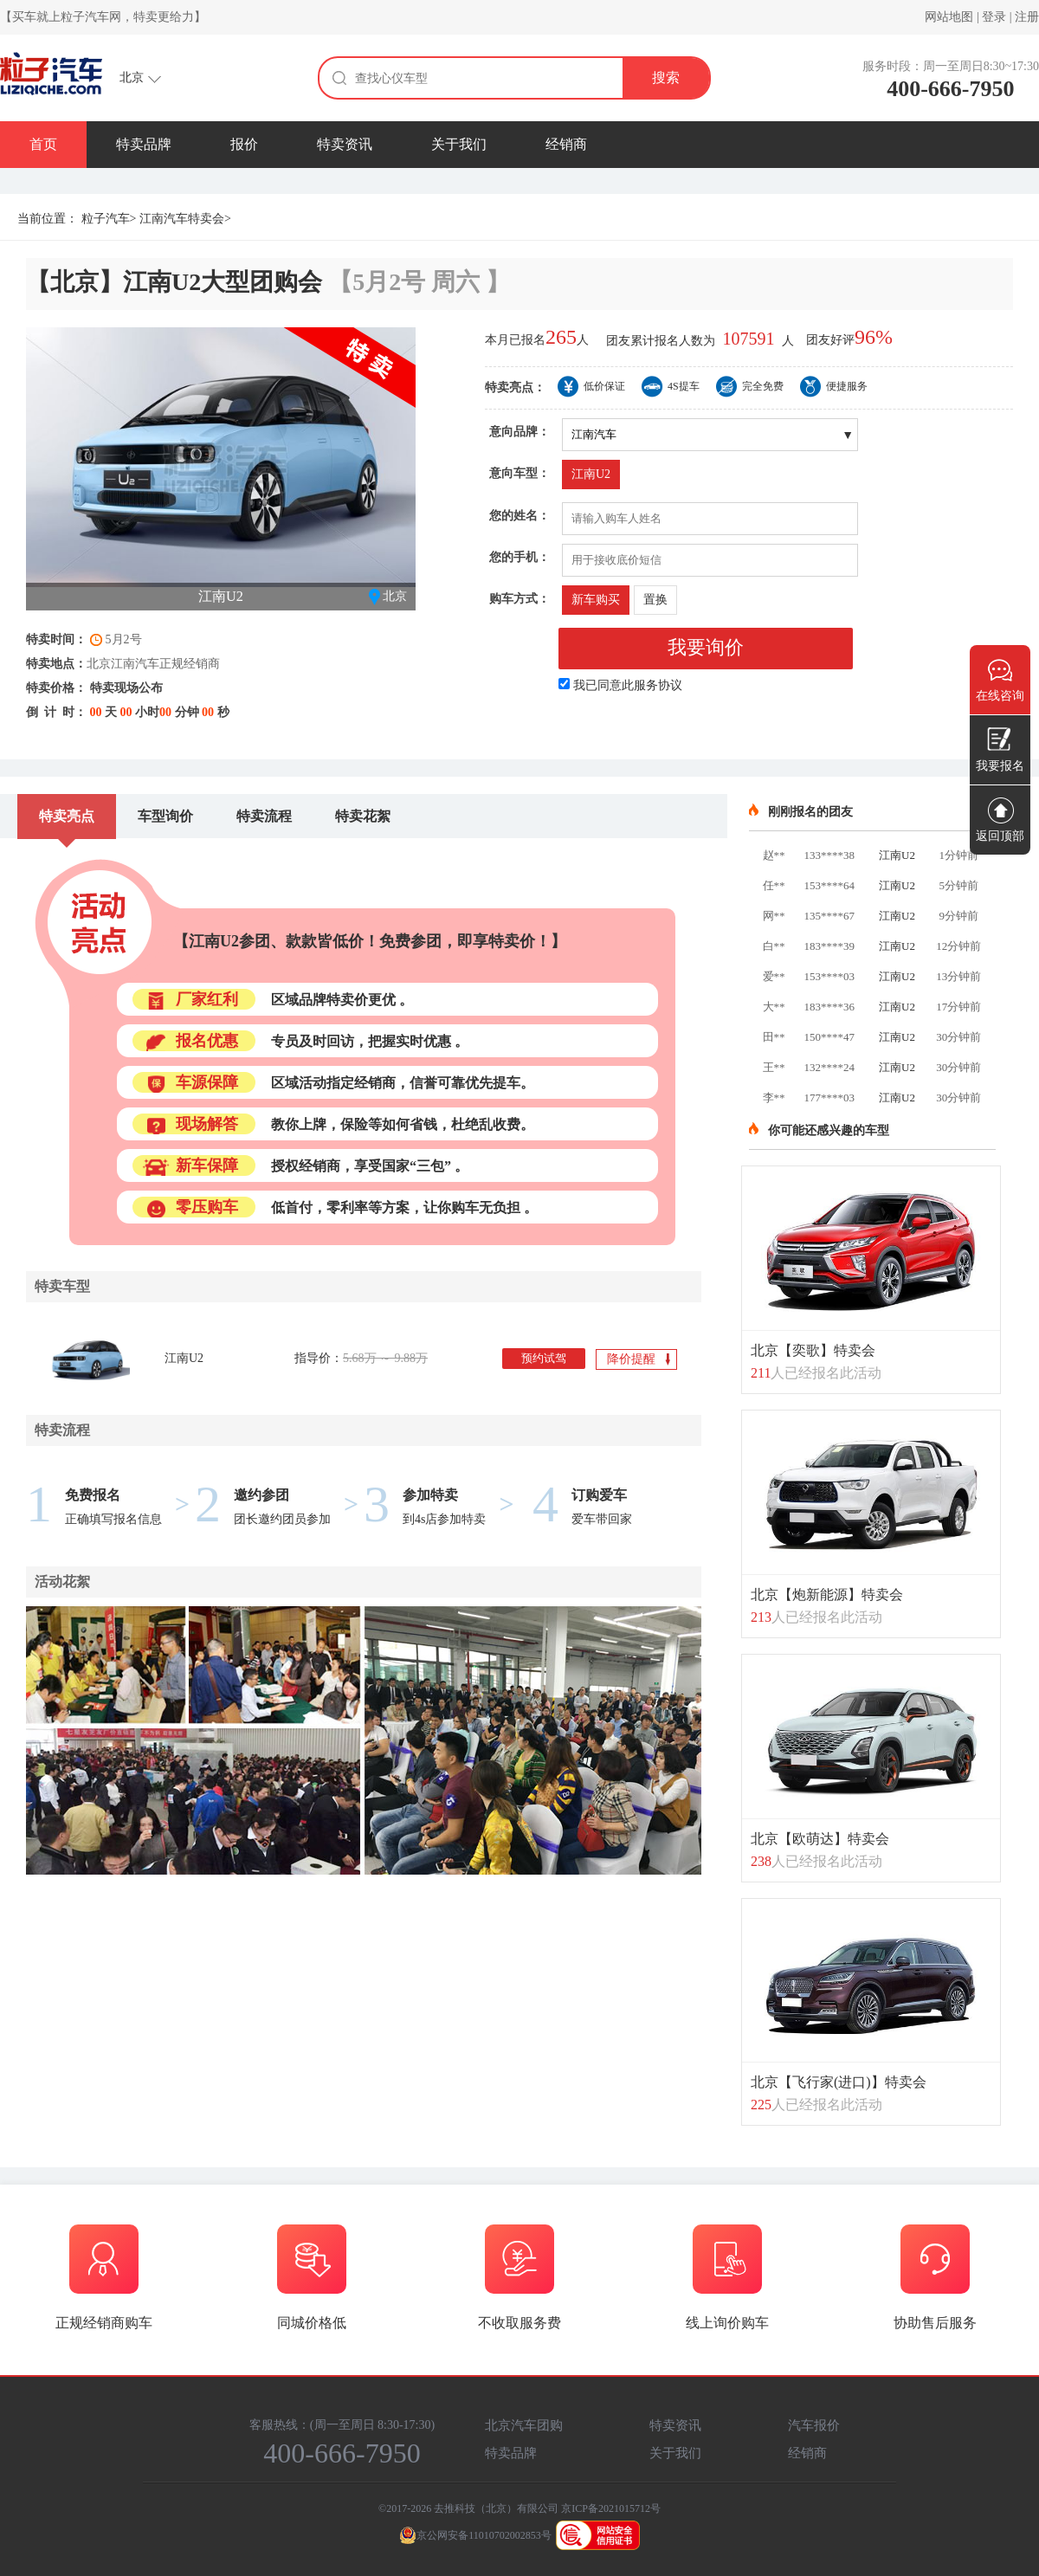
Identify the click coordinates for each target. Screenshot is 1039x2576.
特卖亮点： (515, 387)
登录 (994, 16)
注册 (1027, 16)
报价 (244, 144)
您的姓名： (519, 515)
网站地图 (949, 16)
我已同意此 (627, 685)
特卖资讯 (344, 144)
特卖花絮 (362, 816)
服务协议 (658, 685)
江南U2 (590, 474)
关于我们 (459, 144)
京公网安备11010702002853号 (475, 2535)
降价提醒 (638, 1360)
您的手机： (519, 557)
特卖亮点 (66, 816)
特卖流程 (264, 816)
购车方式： (519, 598)
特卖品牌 (143, 144)
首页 (43, 144)
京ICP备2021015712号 (611, 2508)
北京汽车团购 (524, 2425)
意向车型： (519, 473)
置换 (655, 599)
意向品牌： (519, 431)
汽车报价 (814, 2425)
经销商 (566, 144)
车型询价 (165, 816)
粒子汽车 (105, 218)
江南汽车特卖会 (181, 218)
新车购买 (595, 599)
